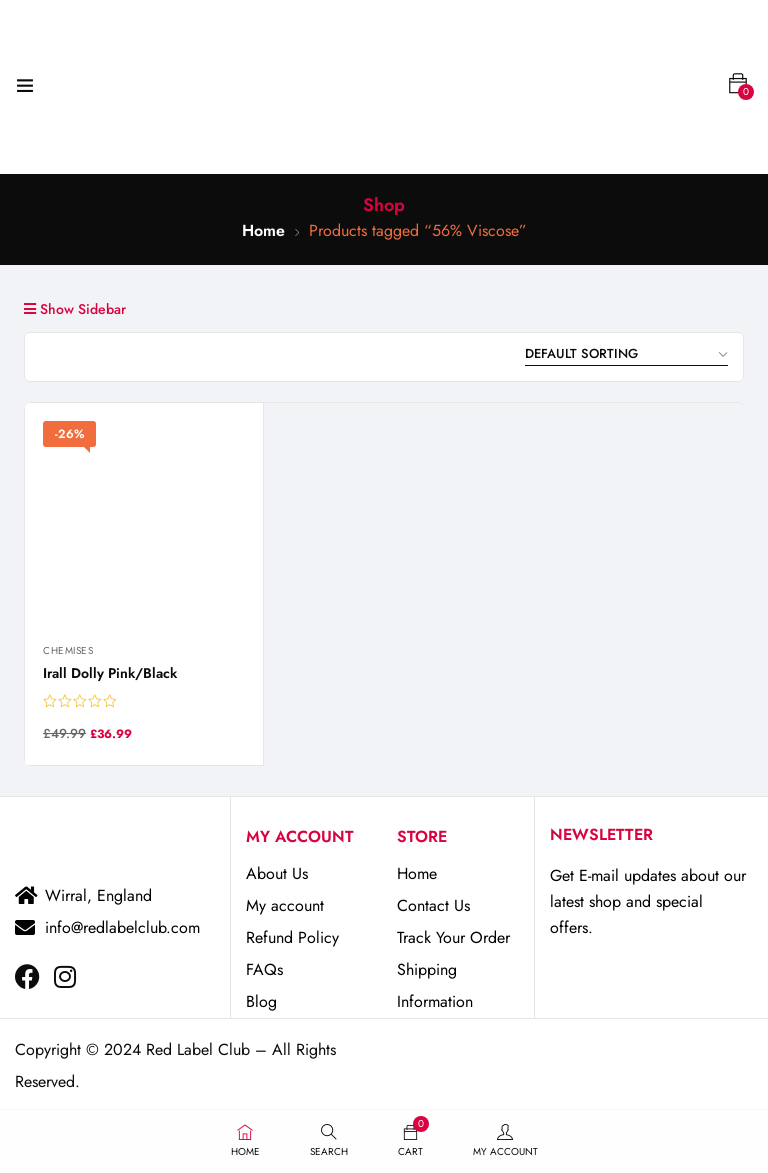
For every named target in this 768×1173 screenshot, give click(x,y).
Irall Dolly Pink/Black (110, 673)
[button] (738, 84)
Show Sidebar (75, 309)
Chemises (68, 650)
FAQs (264, 969)
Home (263, 230)
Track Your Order (453, 937)
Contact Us (433, 905)
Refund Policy (292, 937)
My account (285, 905)
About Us (277, 873)
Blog (261, 1001)
